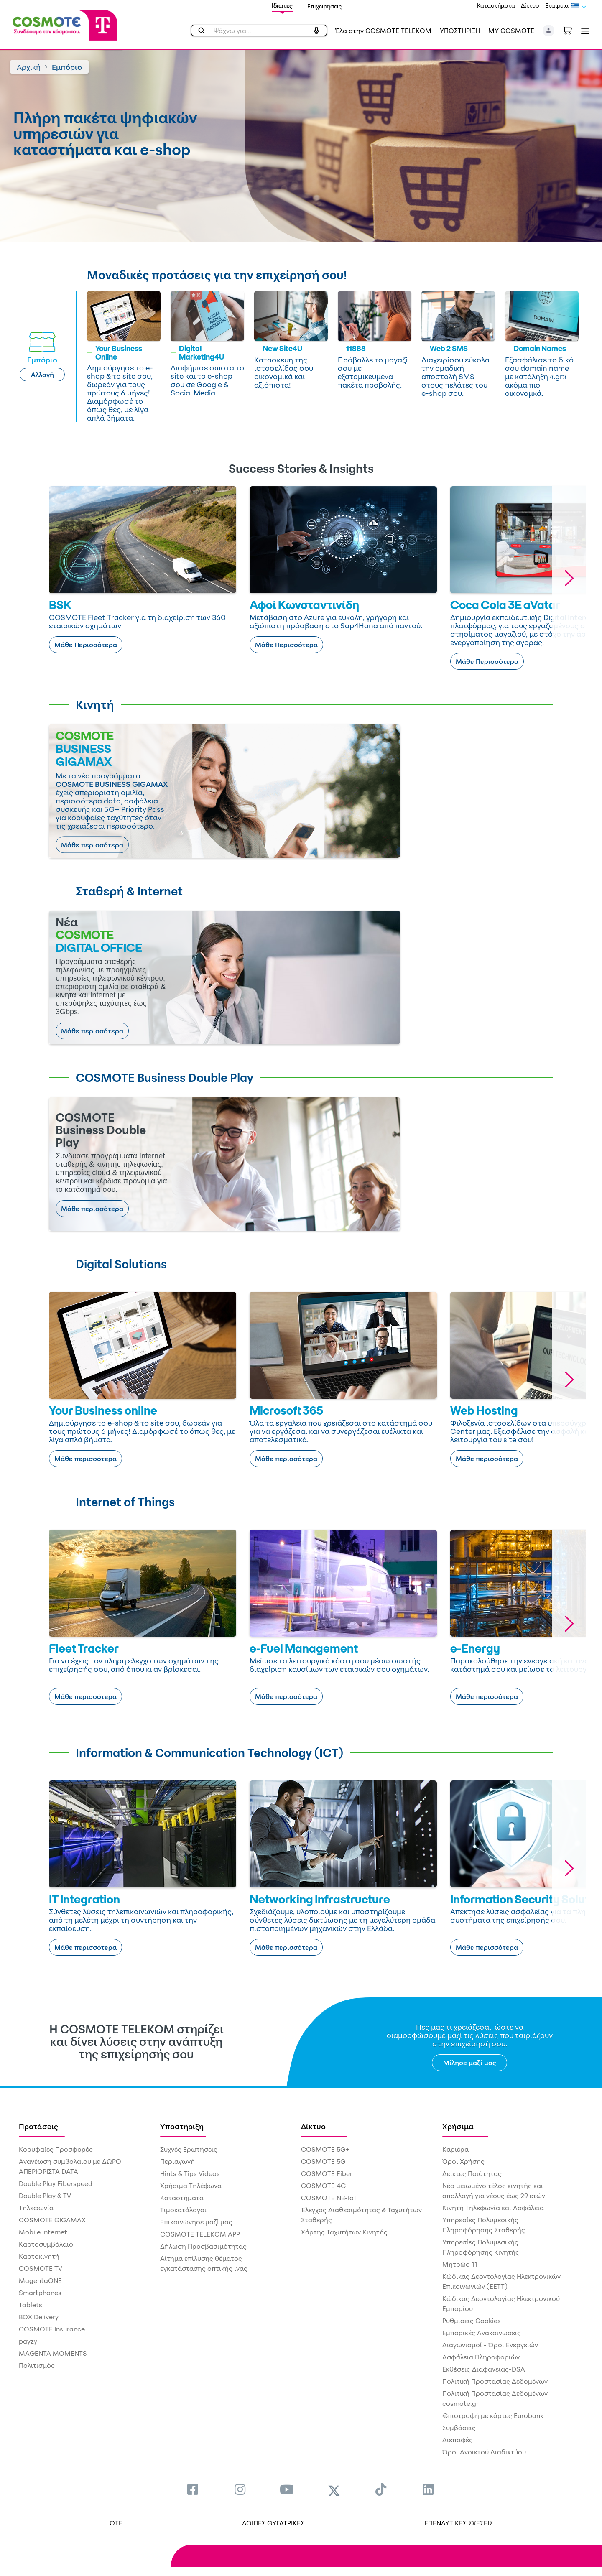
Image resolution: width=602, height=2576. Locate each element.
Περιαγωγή (177, 2161)
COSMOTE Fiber (326, 2173)
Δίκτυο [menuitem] (313, 2126)
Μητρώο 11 (459, 2264)
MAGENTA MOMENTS (53, 2353)
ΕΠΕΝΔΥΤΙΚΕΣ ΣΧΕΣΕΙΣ (458, 2523)
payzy (28, 2341)
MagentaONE (40, 2280)
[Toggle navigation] (583, 30)
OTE (116, 2523)
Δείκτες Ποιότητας (472, 2173)
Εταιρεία (557, 5)
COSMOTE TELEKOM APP (200, 2234)
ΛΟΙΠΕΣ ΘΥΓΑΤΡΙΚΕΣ (273, 2523)
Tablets (30, 2305)
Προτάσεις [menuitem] (38, 2126)
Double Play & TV (45, 2195)
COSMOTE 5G (323, 2161)
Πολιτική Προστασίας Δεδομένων (495, 2381)
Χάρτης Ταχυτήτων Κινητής (344, 2232)
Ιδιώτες (282, 5)
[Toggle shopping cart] (572, 30)
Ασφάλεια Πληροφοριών (481, 2357)
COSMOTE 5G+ (325, 2149)
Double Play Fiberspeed (55, 2183)
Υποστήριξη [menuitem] (182, 2126)
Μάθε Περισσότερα (85, 644)
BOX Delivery (39, 2317)
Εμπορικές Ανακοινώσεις (481, 2333)
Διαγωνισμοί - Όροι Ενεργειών (490, 2345)
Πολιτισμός (37, 2365)
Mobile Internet (43, 2232)
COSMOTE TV (40, 2268)
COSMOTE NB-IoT (329, 2197)
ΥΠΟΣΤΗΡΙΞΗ (460, 30)
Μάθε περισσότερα (92, 845)
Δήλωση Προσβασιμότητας (203, 2246)
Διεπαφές (457, 2440)
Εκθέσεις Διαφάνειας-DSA (483, 2369)
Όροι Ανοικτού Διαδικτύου (484, 2452)
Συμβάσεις (459, 2427)
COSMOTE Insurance (52, 2329)
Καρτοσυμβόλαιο (46, 2244)
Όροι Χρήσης (463, 2161)
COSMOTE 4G (323, 2185)
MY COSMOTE (511, 30)
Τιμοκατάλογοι (183, 2210)
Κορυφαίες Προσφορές (56, 2149)
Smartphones (40, 2292)
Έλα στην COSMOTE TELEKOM (383, 30)
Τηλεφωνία (36, 2208)
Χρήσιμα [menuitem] (458, 2126)
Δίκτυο (530, 5)
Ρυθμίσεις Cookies (471, 2320)
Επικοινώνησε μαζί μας (196, 2222)
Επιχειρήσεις (324, 6)
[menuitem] (192, 2489)
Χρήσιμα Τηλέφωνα (191, 2185)
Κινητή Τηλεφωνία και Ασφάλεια (493, 2208)
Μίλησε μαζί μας (469, 2062)
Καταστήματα (496, 5)
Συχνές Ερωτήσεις (188, 2149)
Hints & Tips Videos (190, 2173)
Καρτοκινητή (39, 2256)
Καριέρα (455, 2149)
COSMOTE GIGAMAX (52, 2220)
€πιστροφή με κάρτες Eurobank (492, 2415)
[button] (549, 30)
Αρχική (29, 67)
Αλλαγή (42, 374)
